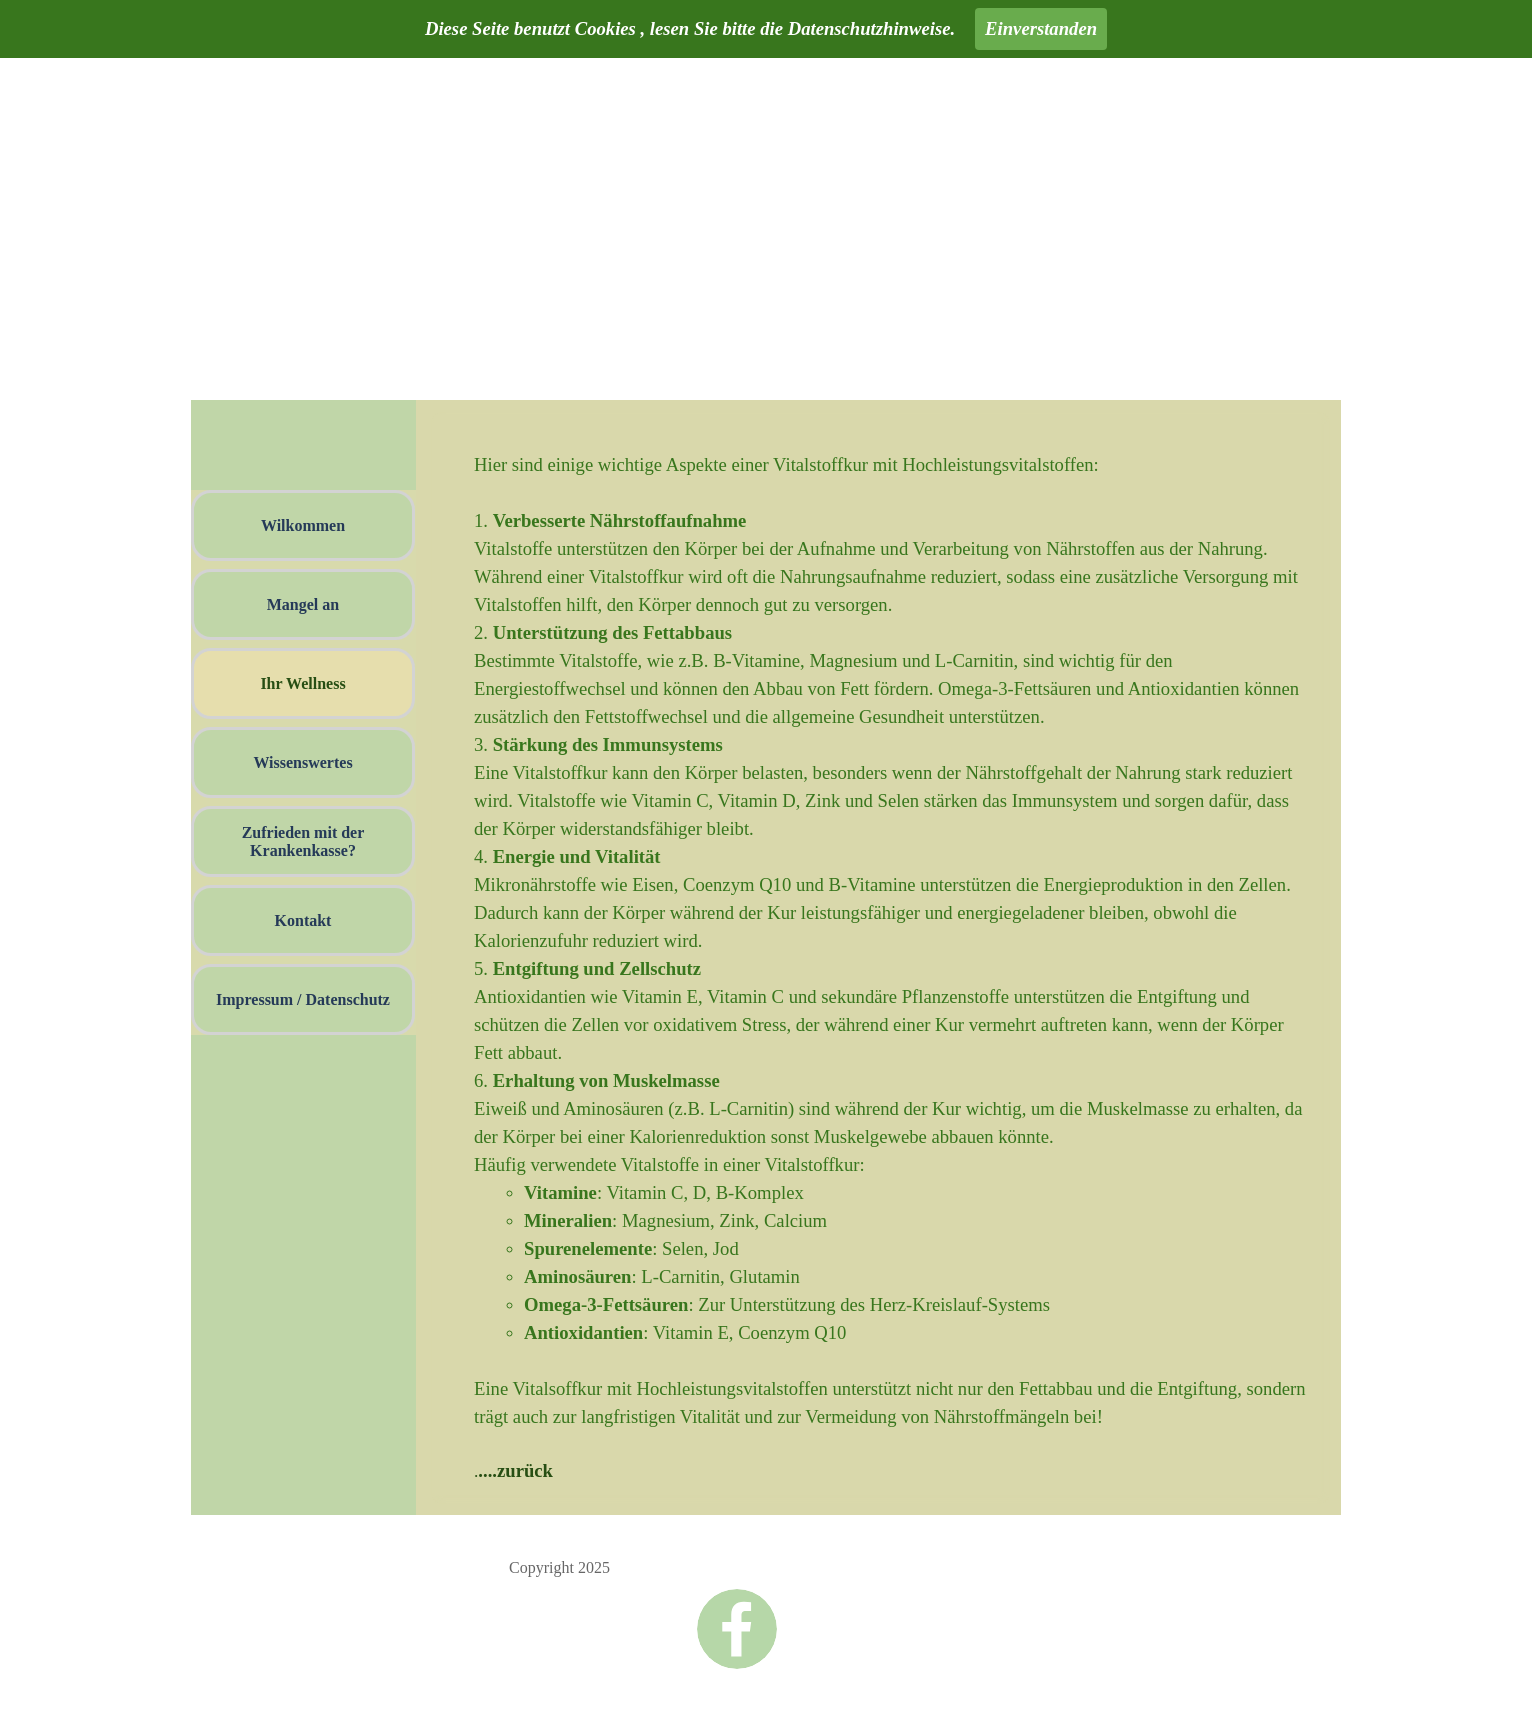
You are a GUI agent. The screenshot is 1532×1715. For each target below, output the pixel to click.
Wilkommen (303, 525)
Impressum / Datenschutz (303, 999)
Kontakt (303, 920)
